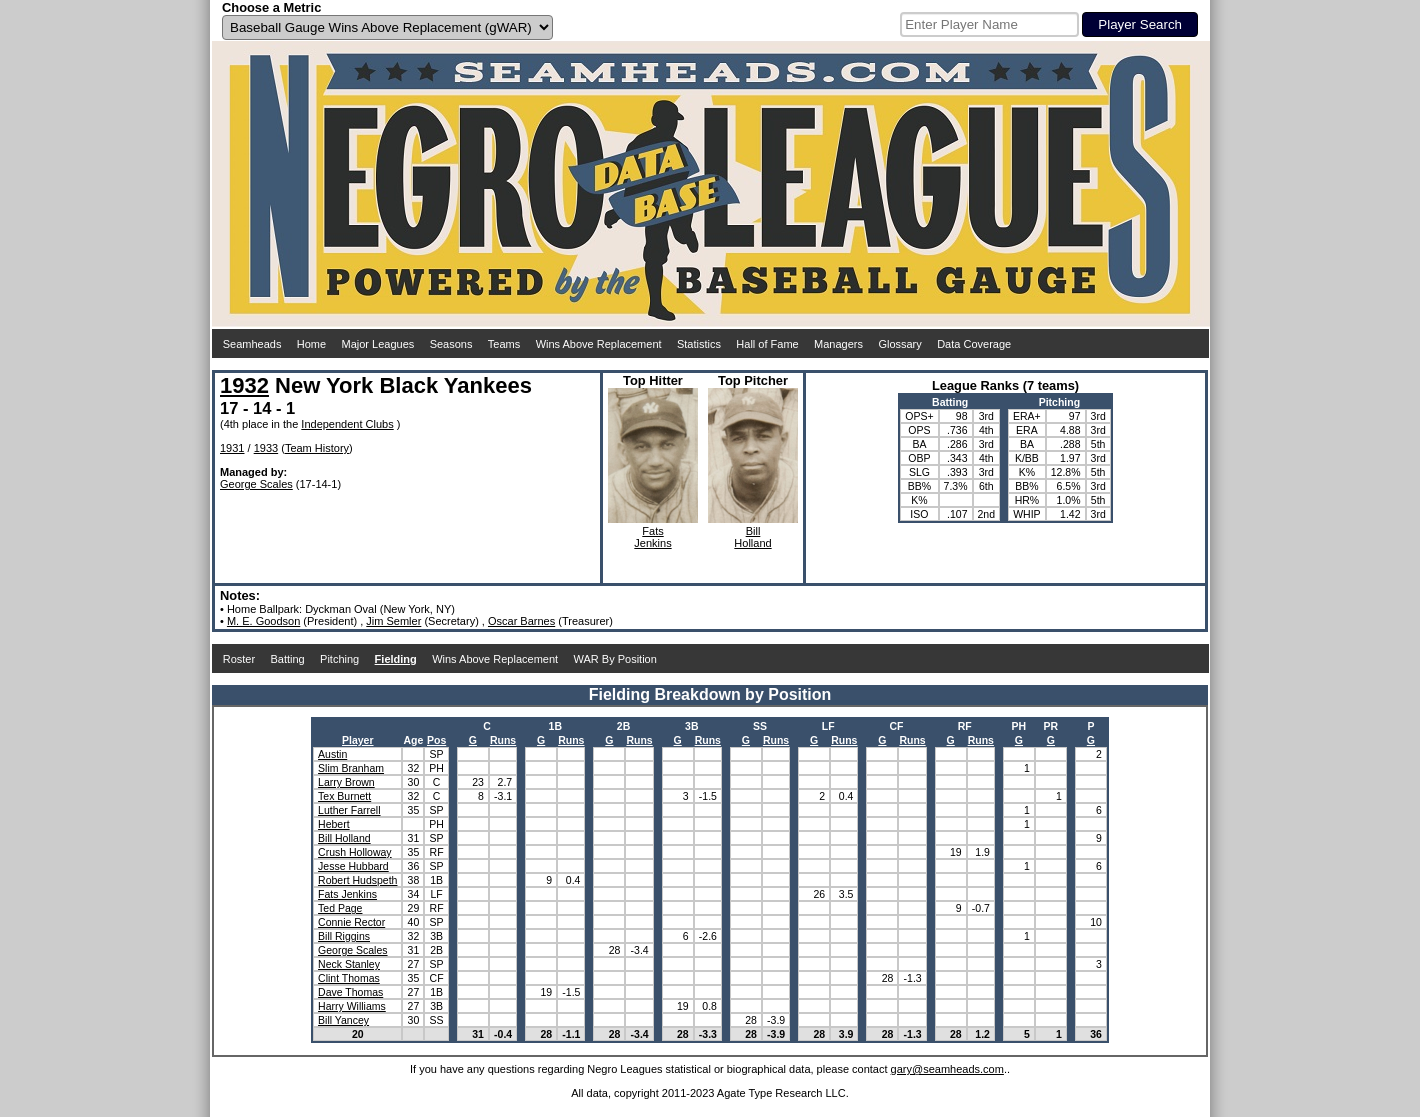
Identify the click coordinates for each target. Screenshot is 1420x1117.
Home (311, 344)
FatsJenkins (652, 537)
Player (358, 740)
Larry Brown (346, 782)
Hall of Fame (767, 344)
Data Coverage (974, 344)
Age (413, 740)
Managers (838, 344)
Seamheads (252, 344)
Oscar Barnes (521, 621)
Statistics (699, 344)
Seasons (451, 344)
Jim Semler (393, 621)
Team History (317, 448)
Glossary (899, 344)
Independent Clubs (347, 424)
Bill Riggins (344, 936)
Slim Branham (351, 768)
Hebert (334, 824)
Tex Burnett (344, 796)
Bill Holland (344, 838)
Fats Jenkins (347, 894)
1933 (266, 448)
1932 (244, 385)
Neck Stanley (349, 964)
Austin (332, 754)
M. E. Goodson (263, 621)
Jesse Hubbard (353, 866)
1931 (232, 448)
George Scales (256, 484)
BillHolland (752, 537)
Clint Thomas (349, 978)
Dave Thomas (350, 992)
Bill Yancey (343, 1020)
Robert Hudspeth (357, 880)
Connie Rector (351, 922)
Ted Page (340, 908)
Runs (503, 740)
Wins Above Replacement (599, 344)
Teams (504, 344)
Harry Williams (352, 1006)
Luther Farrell (349, 810)
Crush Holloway (355, 852)
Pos (436, 740)
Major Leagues (378, 344)
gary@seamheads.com (947, 1069)
